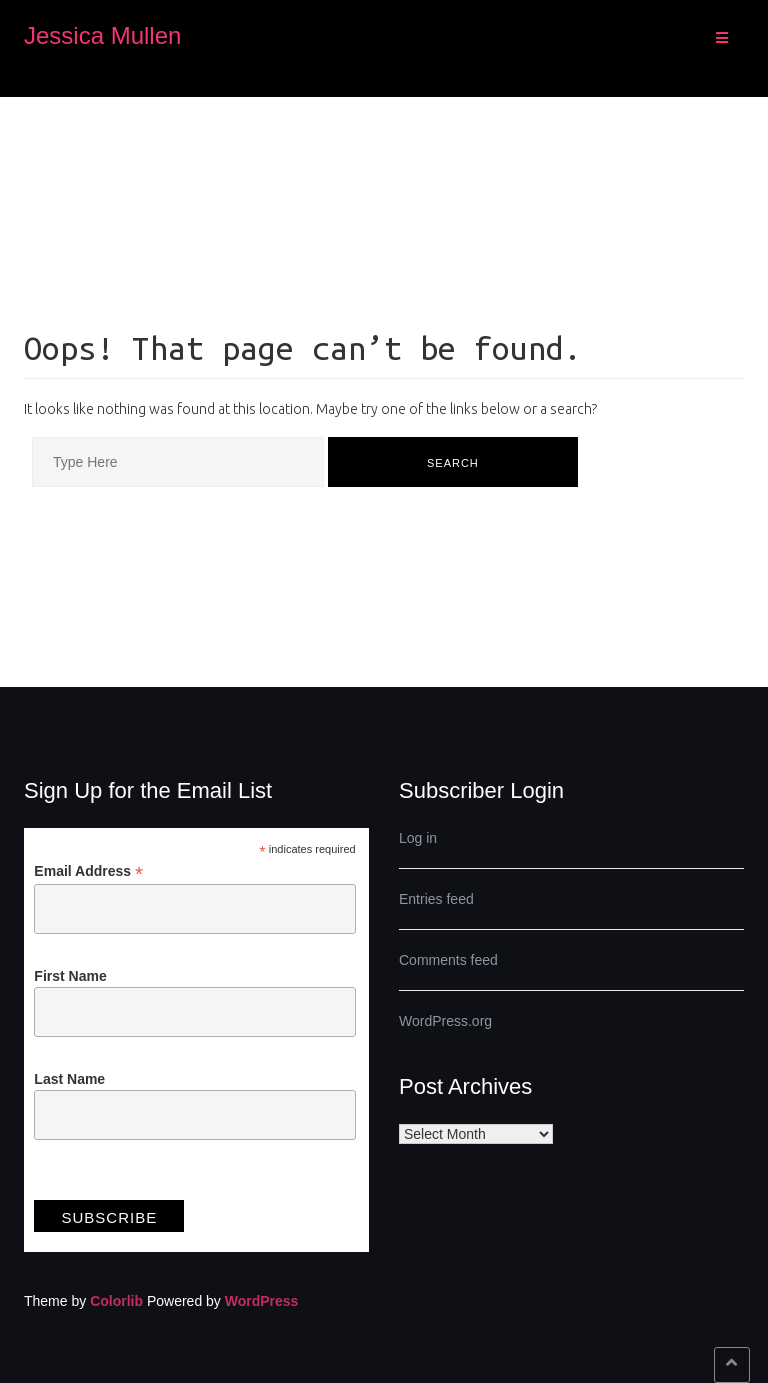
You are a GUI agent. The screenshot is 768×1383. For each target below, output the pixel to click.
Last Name (69, 1079)
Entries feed (436, 899)
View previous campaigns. (114, 1182)
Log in (418, 838)
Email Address (88, 871)
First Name (70, 976)
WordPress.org (445, 1021)
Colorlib (116, 1301)
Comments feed (448, 960)
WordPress (262, 1301)
